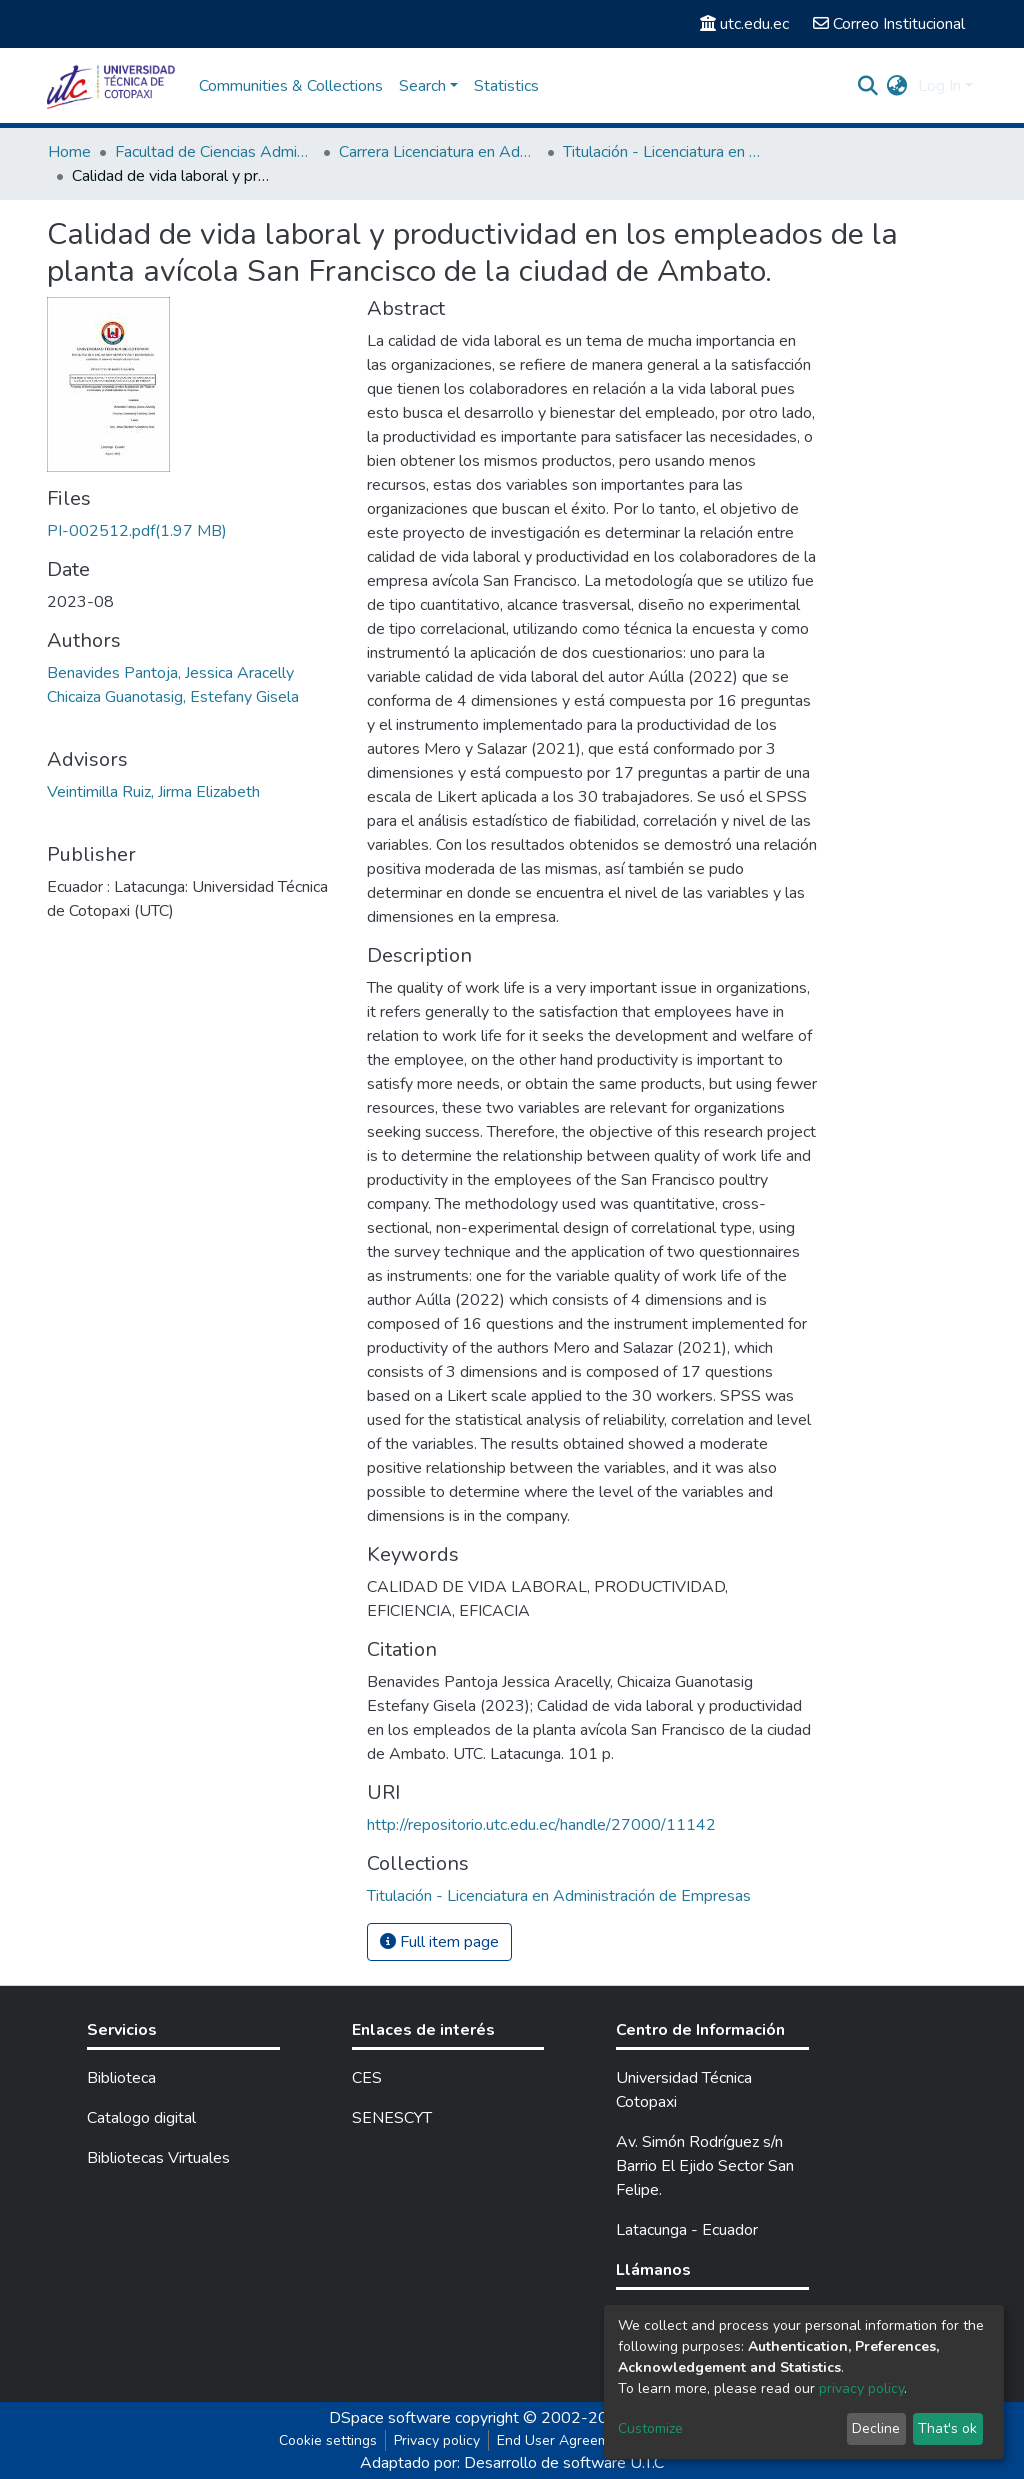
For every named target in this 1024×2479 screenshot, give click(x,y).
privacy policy (861, 2388)
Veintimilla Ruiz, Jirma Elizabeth (153, 792)
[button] (897, 86)
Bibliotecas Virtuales (158, 2158)
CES (367, 2078)
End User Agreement (563, 2440)
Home (69, 152)
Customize (650, 2428)
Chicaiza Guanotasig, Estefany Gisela (173, 697)
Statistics (506, 86)
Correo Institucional (889, 24)
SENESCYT (392, 2118)
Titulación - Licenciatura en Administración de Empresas (663, 152)
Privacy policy (437, 2440)
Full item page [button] (439, 1942)
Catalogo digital (141, 2118)
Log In (939, 86)
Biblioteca (121, 2078)
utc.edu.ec (744, 24)
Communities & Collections (291, 86)
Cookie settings (328, 2440)
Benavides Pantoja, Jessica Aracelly (170, 673)
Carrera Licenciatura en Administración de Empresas (439, 152)
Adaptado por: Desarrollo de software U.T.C (512, 2463)
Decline (876, 2428)
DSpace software (390, 2418)
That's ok (947, 2428)
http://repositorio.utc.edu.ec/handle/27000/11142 (541, 1825)
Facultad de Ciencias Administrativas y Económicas (215, 152)
